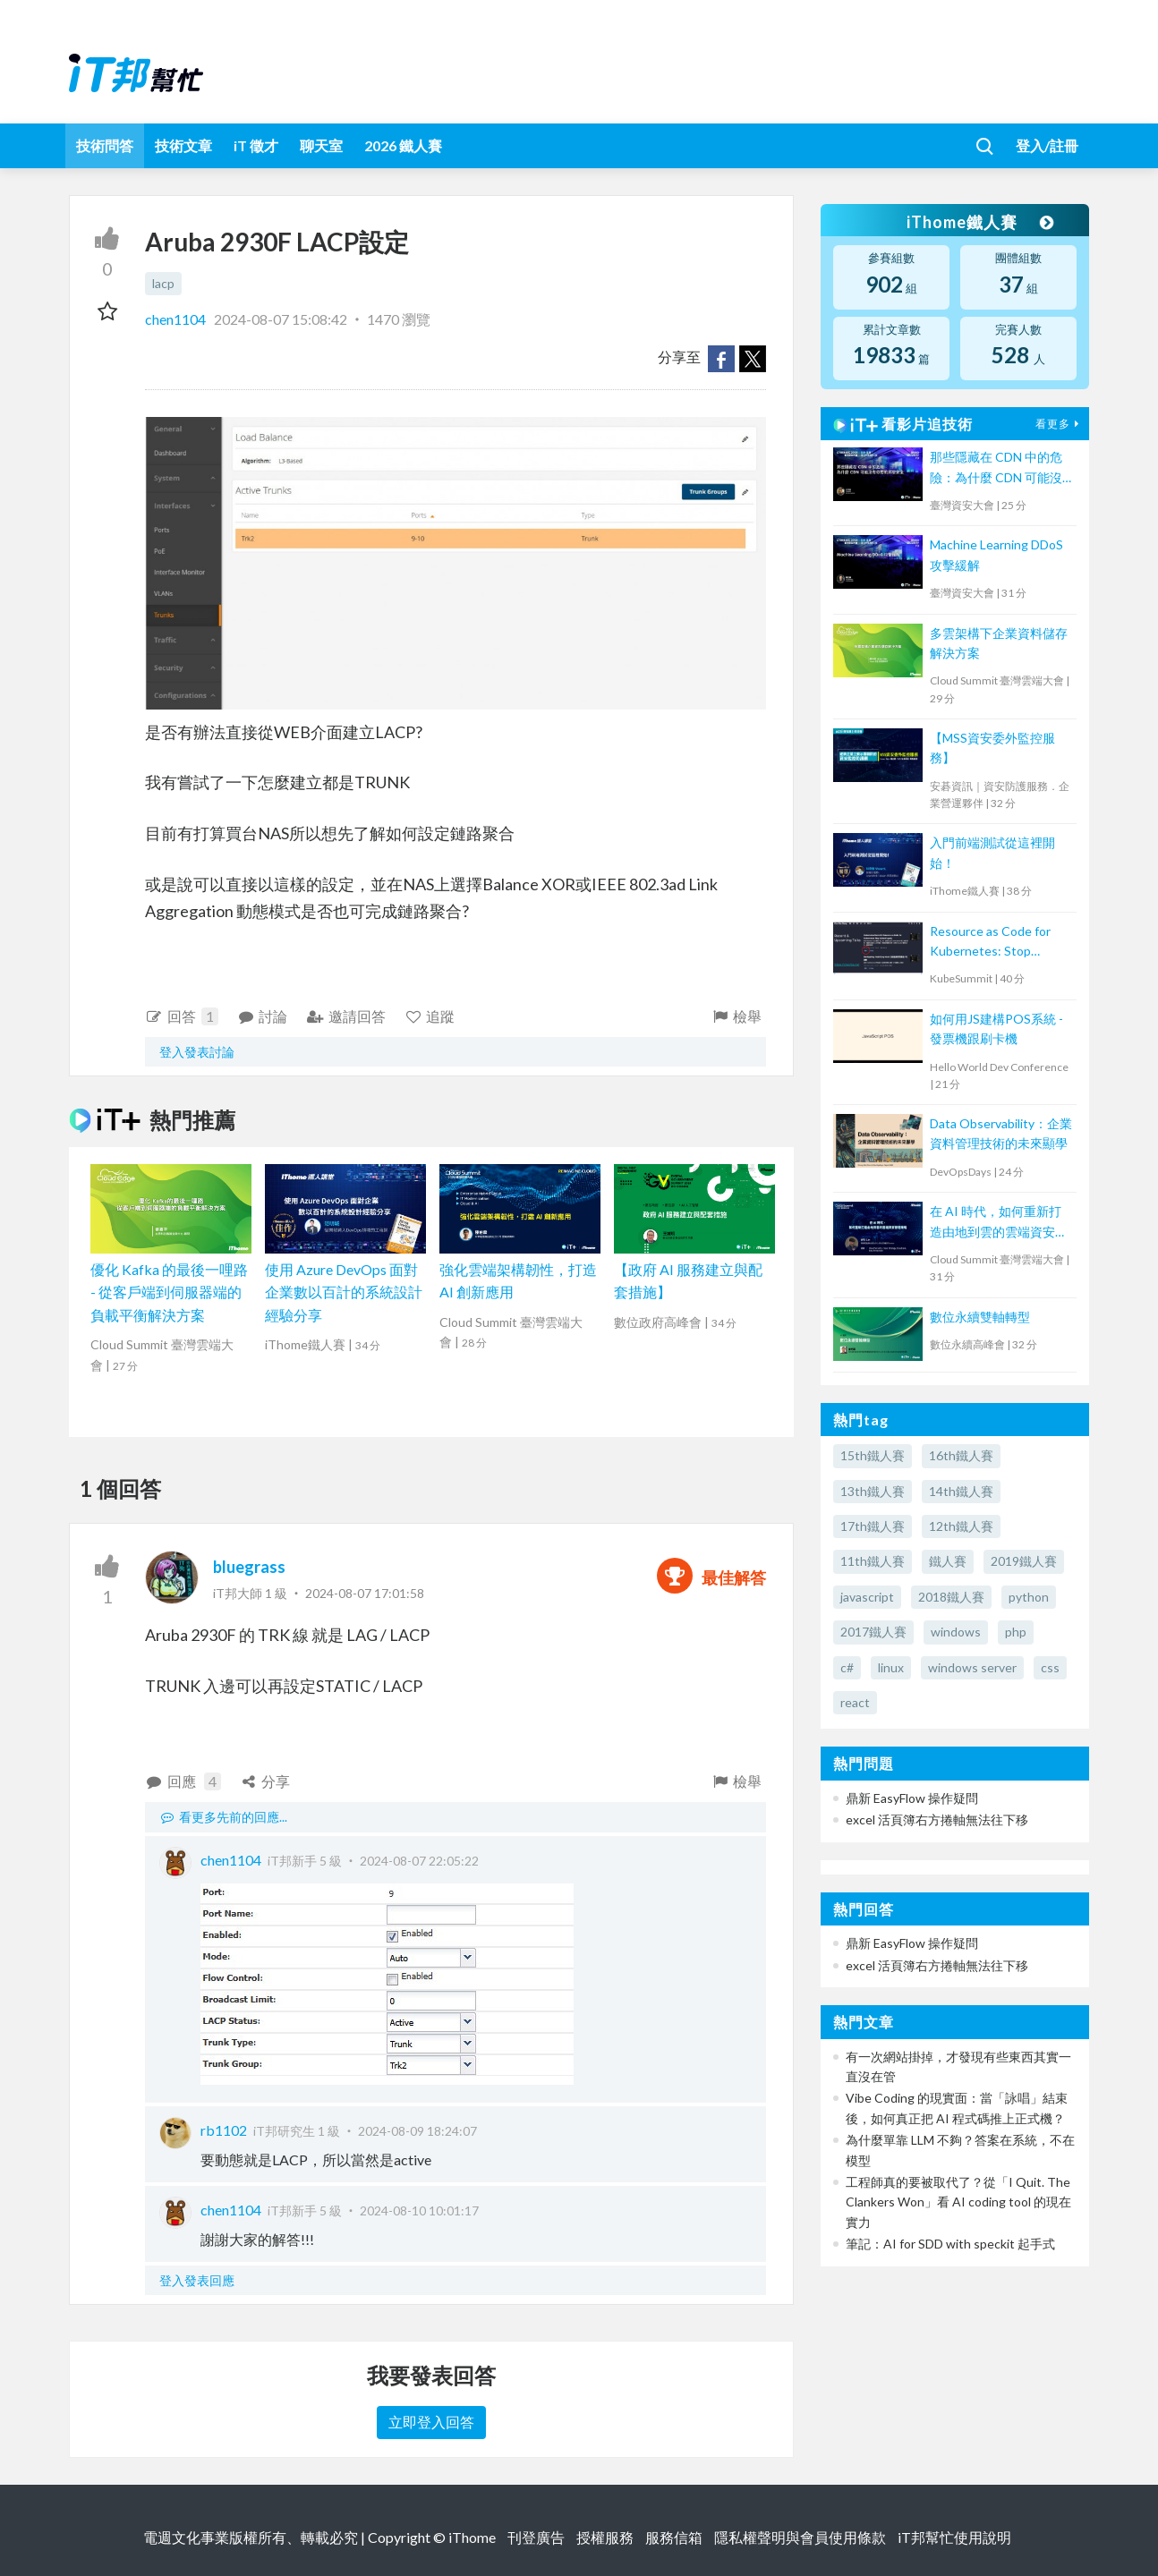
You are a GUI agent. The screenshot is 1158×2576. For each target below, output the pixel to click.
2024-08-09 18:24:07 (417, 2130)
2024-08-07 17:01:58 (364, 1593)
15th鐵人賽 (872, 1455)
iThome (472, 2537)
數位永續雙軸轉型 (980, 1316)
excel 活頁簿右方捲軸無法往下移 (937, 1819)
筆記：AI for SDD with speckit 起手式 (950, 2243)
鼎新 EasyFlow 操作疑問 (912, 1798)
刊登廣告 (536, 2537)
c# (847, 1667)
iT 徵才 (256, 145)
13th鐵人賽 (872, 1491)
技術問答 (104, 145)
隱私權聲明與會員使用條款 (800, 2537)
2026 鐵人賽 (403, 145)
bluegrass (249, 1567)
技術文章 (183, 145)
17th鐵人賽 (872, 1526)
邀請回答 (346, 1015)
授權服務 (605, 2537)
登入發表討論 (196, 1051)
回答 (181, 1016)
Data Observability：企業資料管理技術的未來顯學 (1001, 1133)
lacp (163, 283)
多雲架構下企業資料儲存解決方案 (999, 642)
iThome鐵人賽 (980, 222)
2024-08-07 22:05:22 (419, 1860)
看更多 (1059, 423)
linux (891, 1667)
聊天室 (321, 145)
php (1015, 1631)
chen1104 (177, 318)
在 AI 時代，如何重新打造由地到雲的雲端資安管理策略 (999, 1222)
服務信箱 (673, 2537)
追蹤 (430, 1015)
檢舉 (736, 1015)
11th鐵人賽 (872, 1561)
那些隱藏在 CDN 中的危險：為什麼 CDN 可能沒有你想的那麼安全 (996, 468)
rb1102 (223, 2129)
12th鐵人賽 (961, 1526)
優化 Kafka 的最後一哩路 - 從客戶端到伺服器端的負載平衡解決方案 (169, 1292)
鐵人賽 (947, 1561)
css (1050, 1667)
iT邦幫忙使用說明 (954, 2537)
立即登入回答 (431, 2421)
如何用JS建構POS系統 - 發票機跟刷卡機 (996, 1028)
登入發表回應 (196, 2280)
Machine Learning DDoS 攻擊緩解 (996, 554)
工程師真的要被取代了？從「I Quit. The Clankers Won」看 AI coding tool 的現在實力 (958, 2202)
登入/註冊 (1047, 145)
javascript (867, 1596)
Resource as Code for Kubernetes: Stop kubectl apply (990, 942)
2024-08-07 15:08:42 (280, 318)
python (1029, 1596)
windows (956, 1631)
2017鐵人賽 (873, 1631)
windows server (972, 1667)
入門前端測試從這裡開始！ (992, 852)
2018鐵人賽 (951, 1596)
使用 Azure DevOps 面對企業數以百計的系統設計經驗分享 (343, 1292)
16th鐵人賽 (961, 1455)
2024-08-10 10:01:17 (419, 2210)
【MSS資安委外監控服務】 (992, 747)
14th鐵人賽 (961, 1491)
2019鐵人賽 (1024, 1561)
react (855, 1702)
